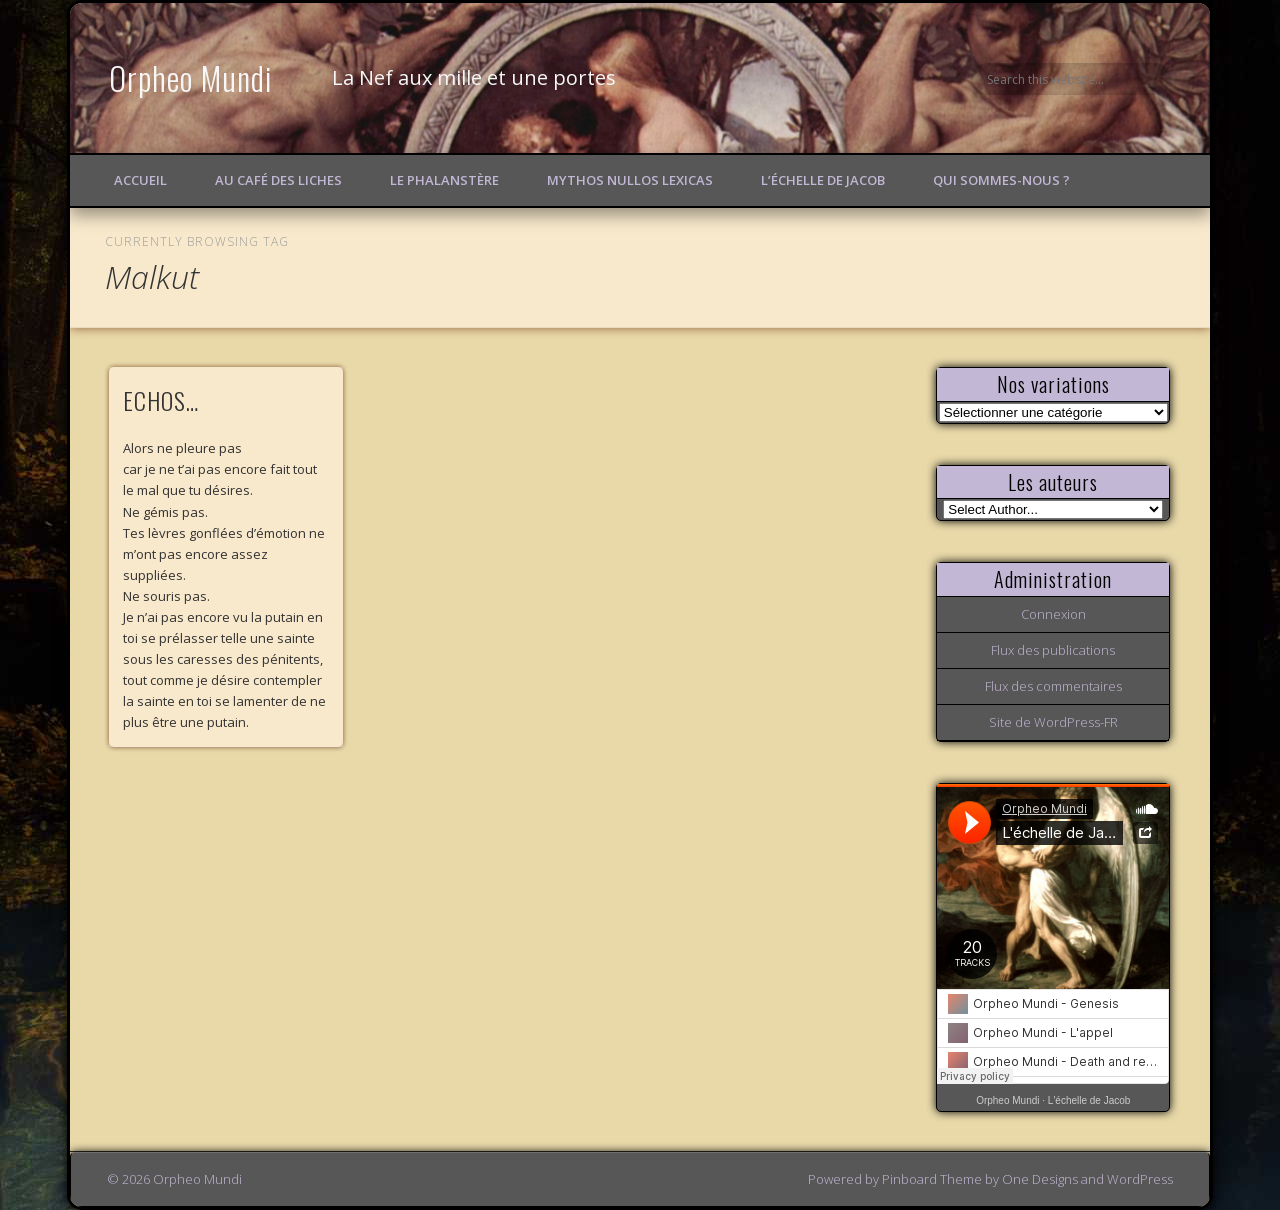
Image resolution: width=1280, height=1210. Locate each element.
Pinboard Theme (932, 1179)
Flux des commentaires (1053, 686)
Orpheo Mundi (191, 77)
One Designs (1040, 1179)
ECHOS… (161, 400)
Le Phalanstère (444, 180)
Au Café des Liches (278, 180)
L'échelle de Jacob (1089, 1100)
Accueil (140, 180)
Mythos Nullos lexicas (630, 180)
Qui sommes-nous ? (1001, 180)
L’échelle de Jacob (823, 180)
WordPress (1140, 1179)
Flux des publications (1053, 650)
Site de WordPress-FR (1053, 722)
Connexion (1053, 614)
